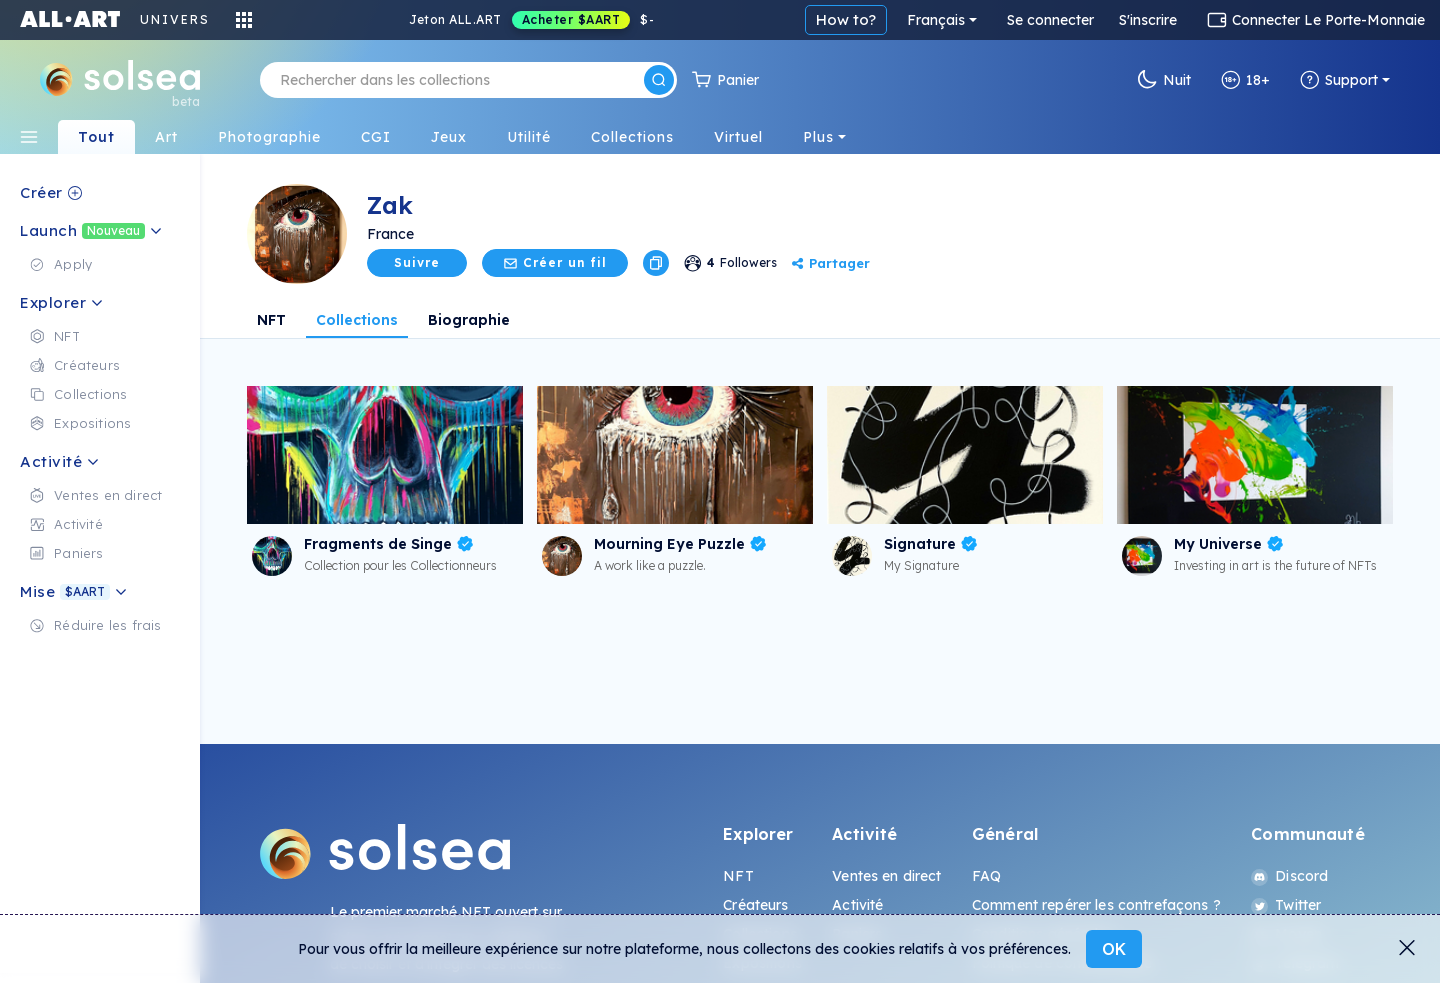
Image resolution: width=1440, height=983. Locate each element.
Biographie (469, 320)
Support (1339, 80)
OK (1114, 949)
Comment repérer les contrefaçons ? (1096, 905)
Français (936, 20)
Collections (357, 320)
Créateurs (755, 905)
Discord (1289, 876)
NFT (271, 320)
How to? (846, 19)
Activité (857, 905)
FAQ (986, 876)
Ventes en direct (886, 876)
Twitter (1286, 905)
